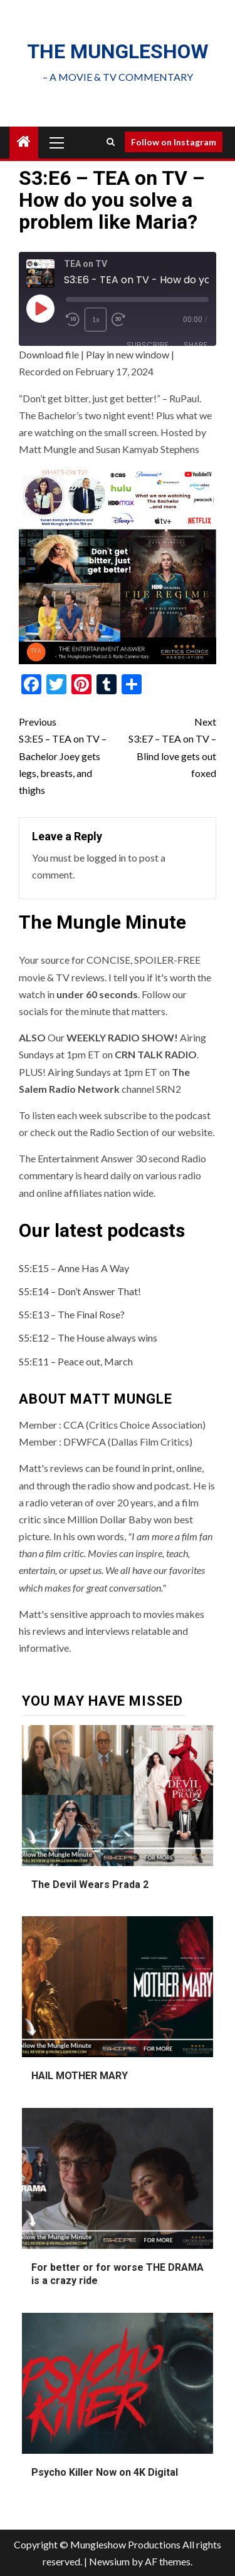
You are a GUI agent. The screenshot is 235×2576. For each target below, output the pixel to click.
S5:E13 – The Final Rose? (72, 1314)
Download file (49, 354)
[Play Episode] (40, 308)
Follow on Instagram (173, 142)
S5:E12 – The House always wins (88, 1337)
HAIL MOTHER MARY (79, 2076)
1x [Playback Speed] (95, 319)
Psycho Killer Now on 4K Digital (104, 2472)
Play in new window (127, 354)
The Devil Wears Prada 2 (90, 1884)
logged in (106, 857)
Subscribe (148, 345)
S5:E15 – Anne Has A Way (74, 1268)
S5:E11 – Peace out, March (76, 1361)
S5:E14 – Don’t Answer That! (80, 1291)
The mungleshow (118, 51)
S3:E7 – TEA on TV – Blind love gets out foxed (167, 746)
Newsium (109, 2561)
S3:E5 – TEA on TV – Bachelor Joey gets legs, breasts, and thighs (68, 754)
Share (195, 345)
